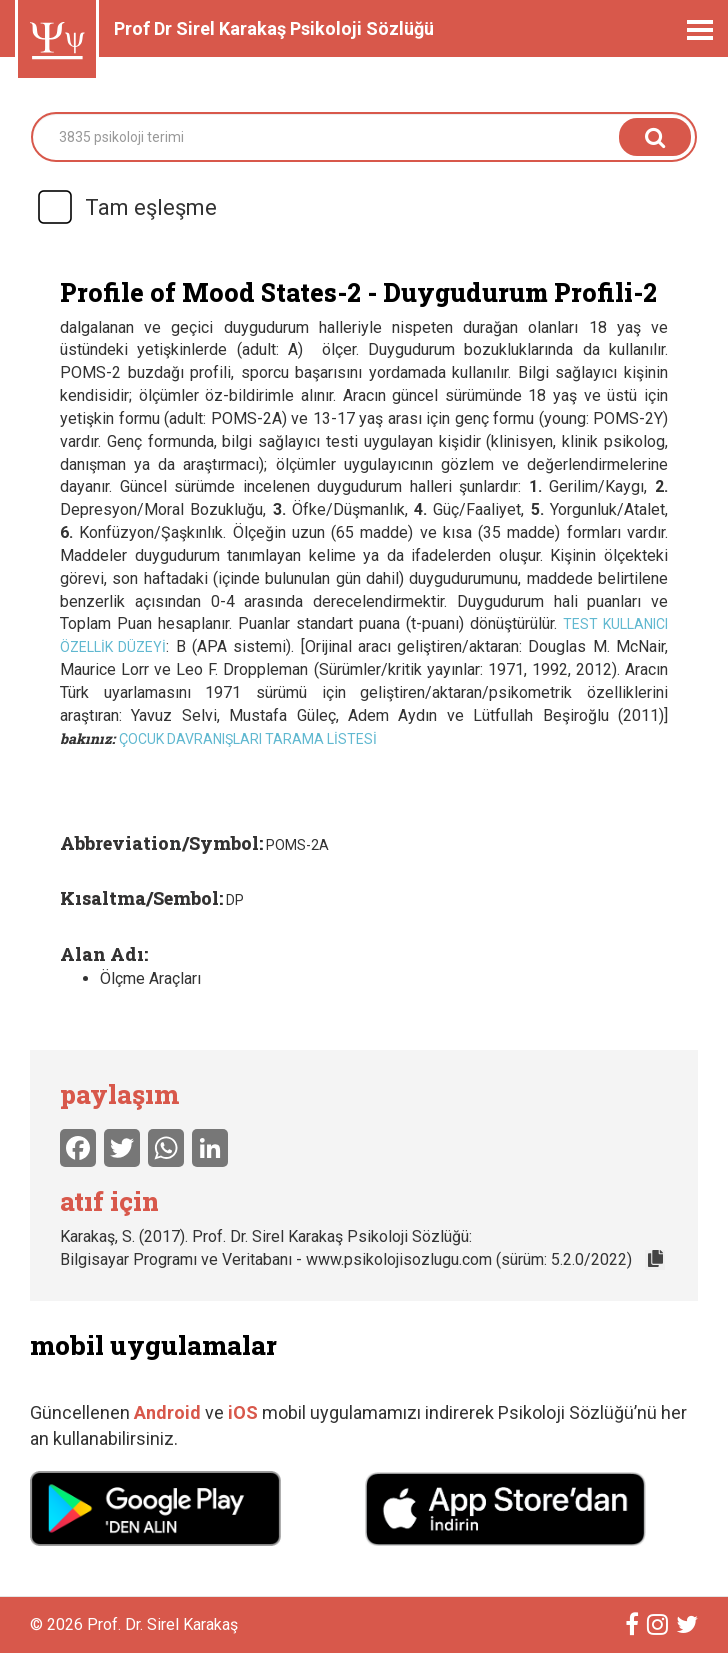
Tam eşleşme (126, 207)
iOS (245, 1412)
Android (167, 1412)
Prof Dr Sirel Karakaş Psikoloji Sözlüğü (274, 28)
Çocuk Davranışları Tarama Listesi (248, 739)
